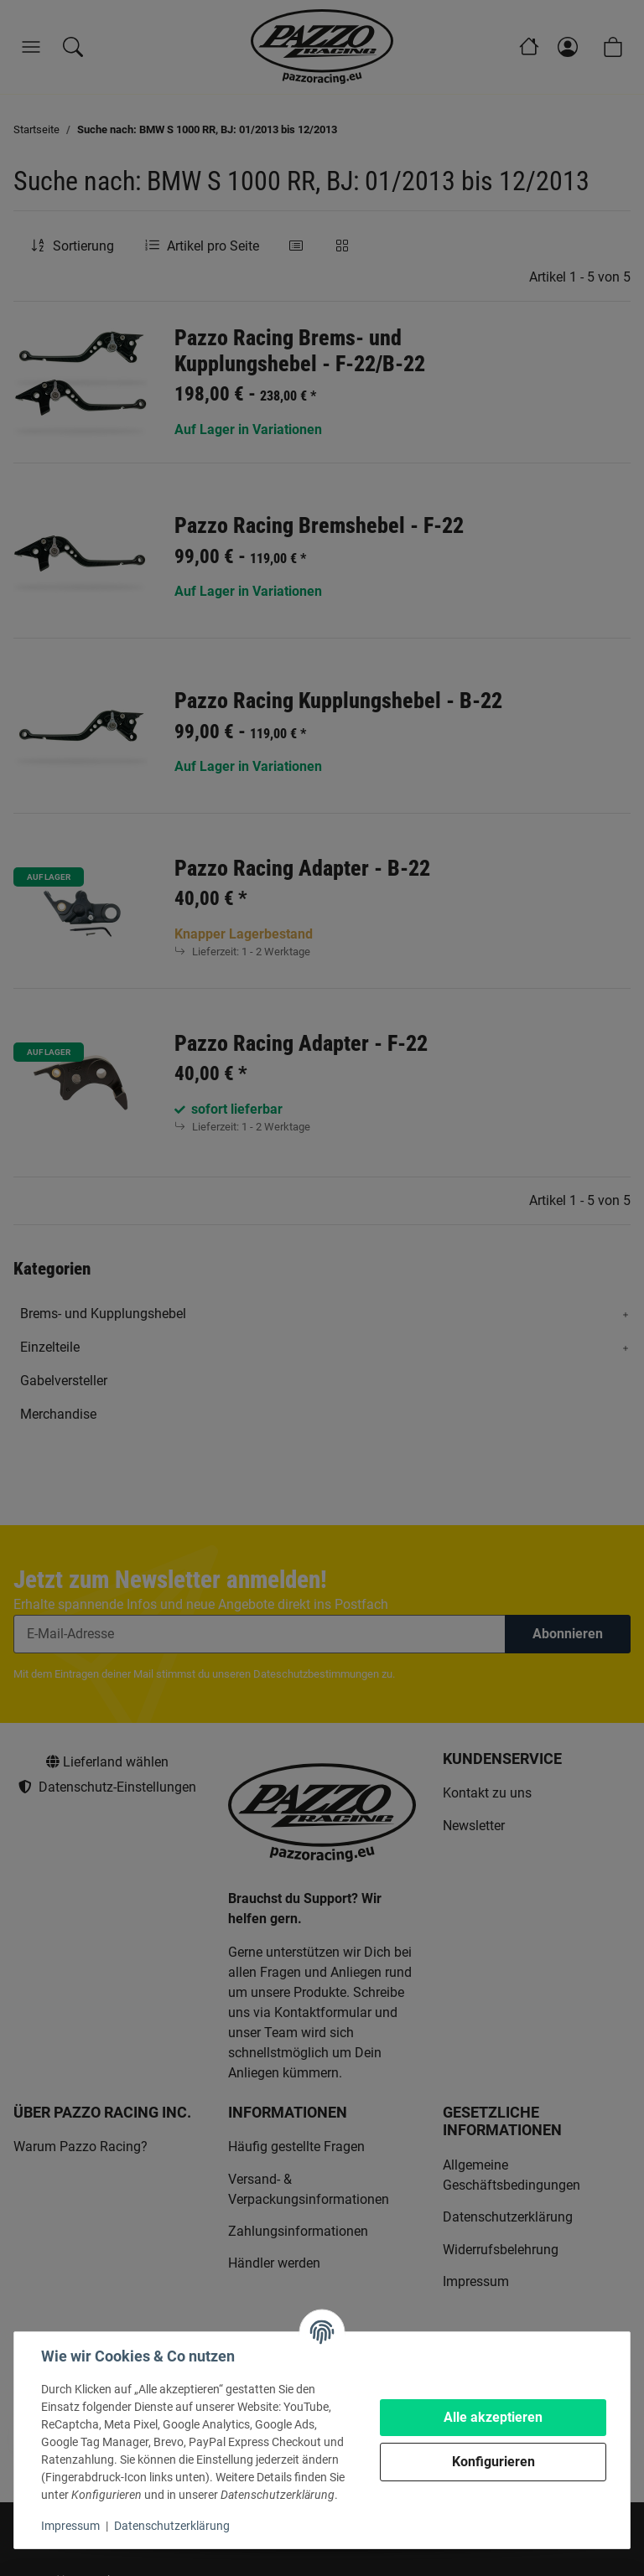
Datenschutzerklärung (172, 2525)
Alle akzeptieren (493, 2417)
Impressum (70, 2525)
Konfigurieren (493, 2462)
